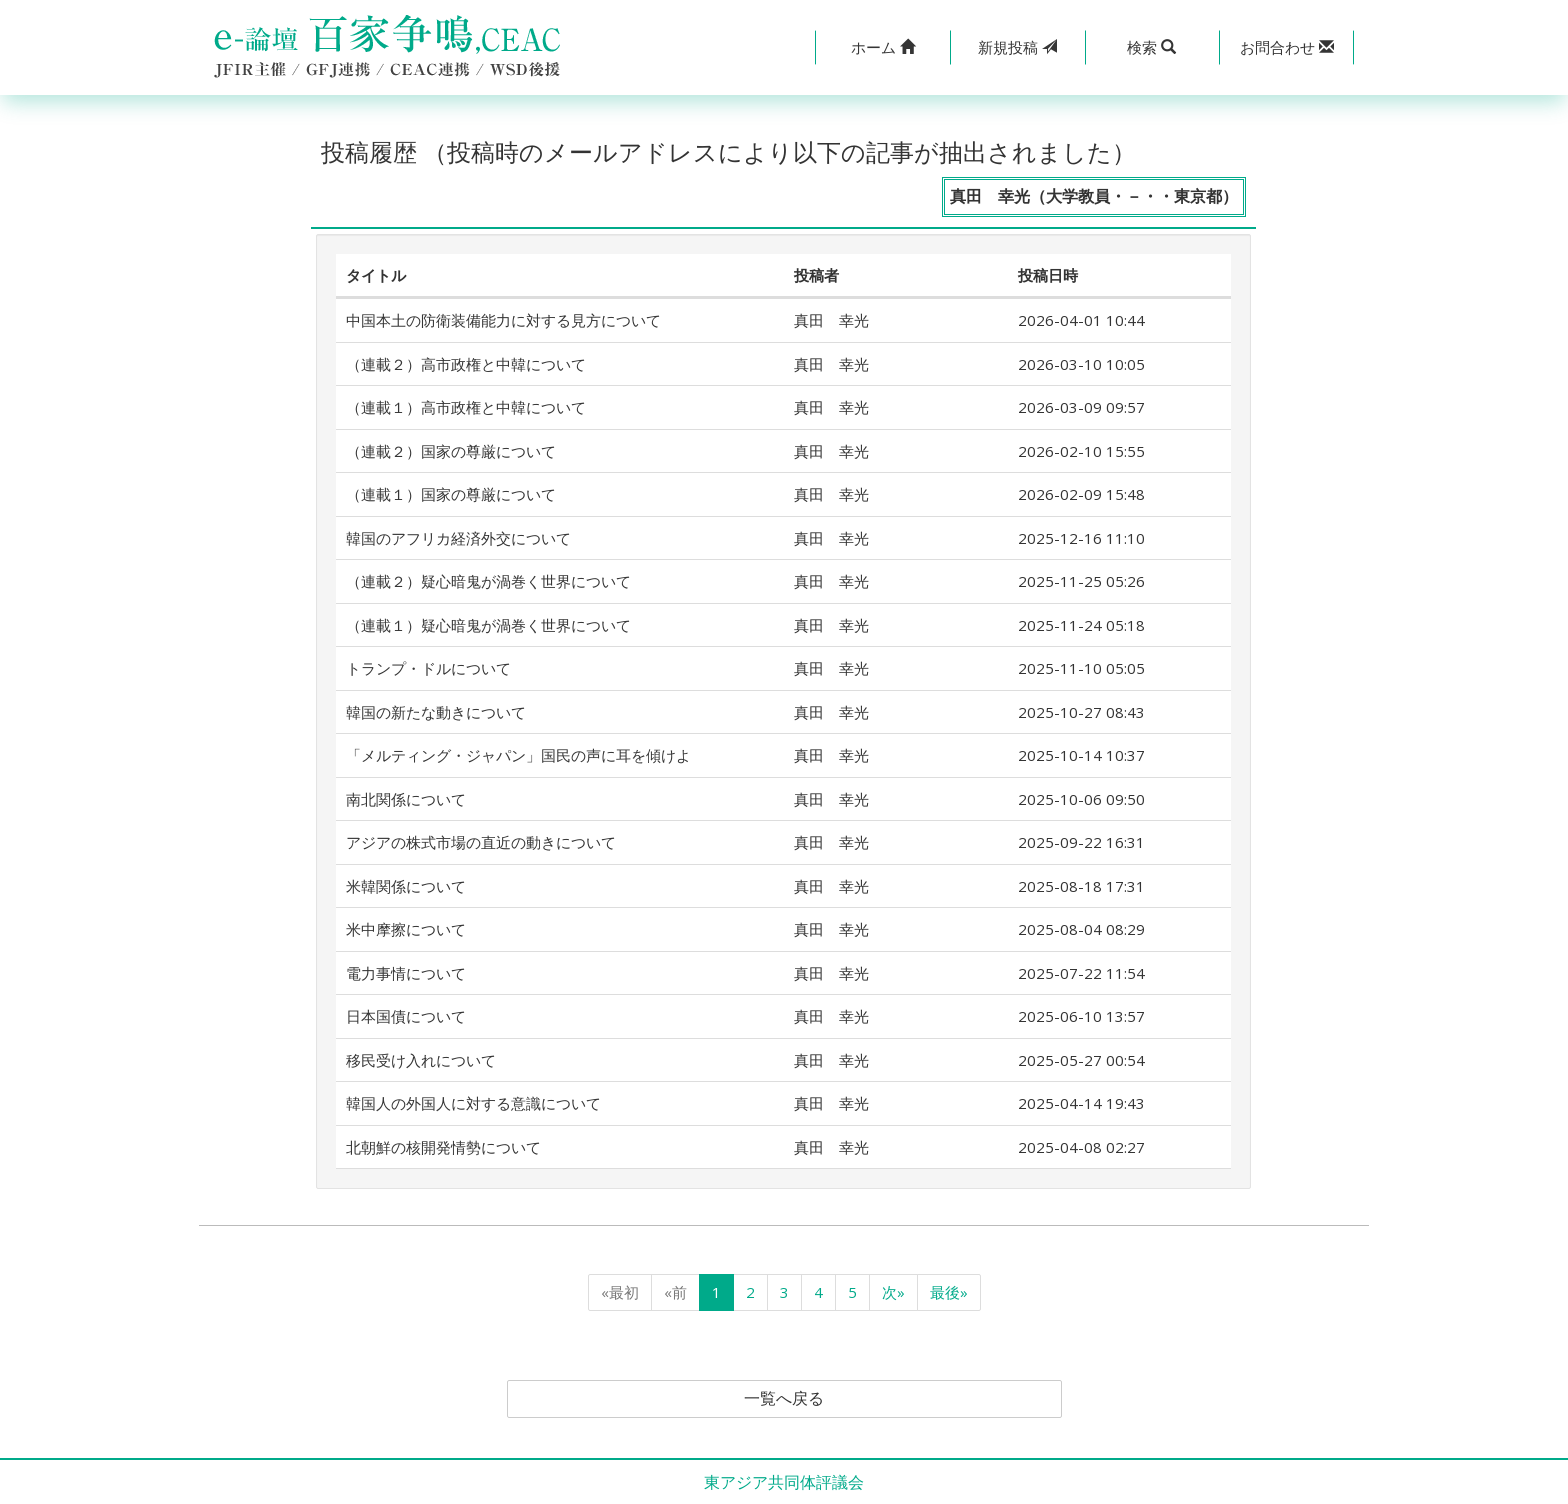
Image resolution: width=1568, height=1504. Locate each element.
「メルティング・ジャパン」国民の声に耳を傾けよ (518, 755)
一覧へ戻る (784, 1399)
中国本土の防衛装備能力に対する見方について (503, 320)
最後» (949, 1292)
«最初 (620, 1292)
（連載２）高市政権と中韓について (466, 364)
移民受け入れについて (421, 1060)
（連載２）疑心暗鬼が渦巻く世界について (488, 581)
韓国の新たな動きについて (436, 712)
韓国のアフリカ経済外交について (458, 538)
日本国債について (406, 1016)
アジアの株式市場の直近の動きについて (481, 842)
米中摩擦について (406, 929)
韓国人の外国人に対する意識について (473, 1103)
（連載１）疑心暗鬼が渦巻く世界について (488, 625)
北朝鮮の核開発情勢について (443, 1147)
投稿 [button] (1017, 47)
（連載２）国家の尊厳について (451, 451)
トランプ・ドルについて (428, 668)
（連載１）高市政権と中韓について (466, 407)
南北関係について (406, 799)
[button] (882, 47)
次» (893, 1292)
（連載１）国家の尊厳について (451, 494)
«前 (675, 1292)
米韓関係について (406, 886)
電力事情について (406, 973)
